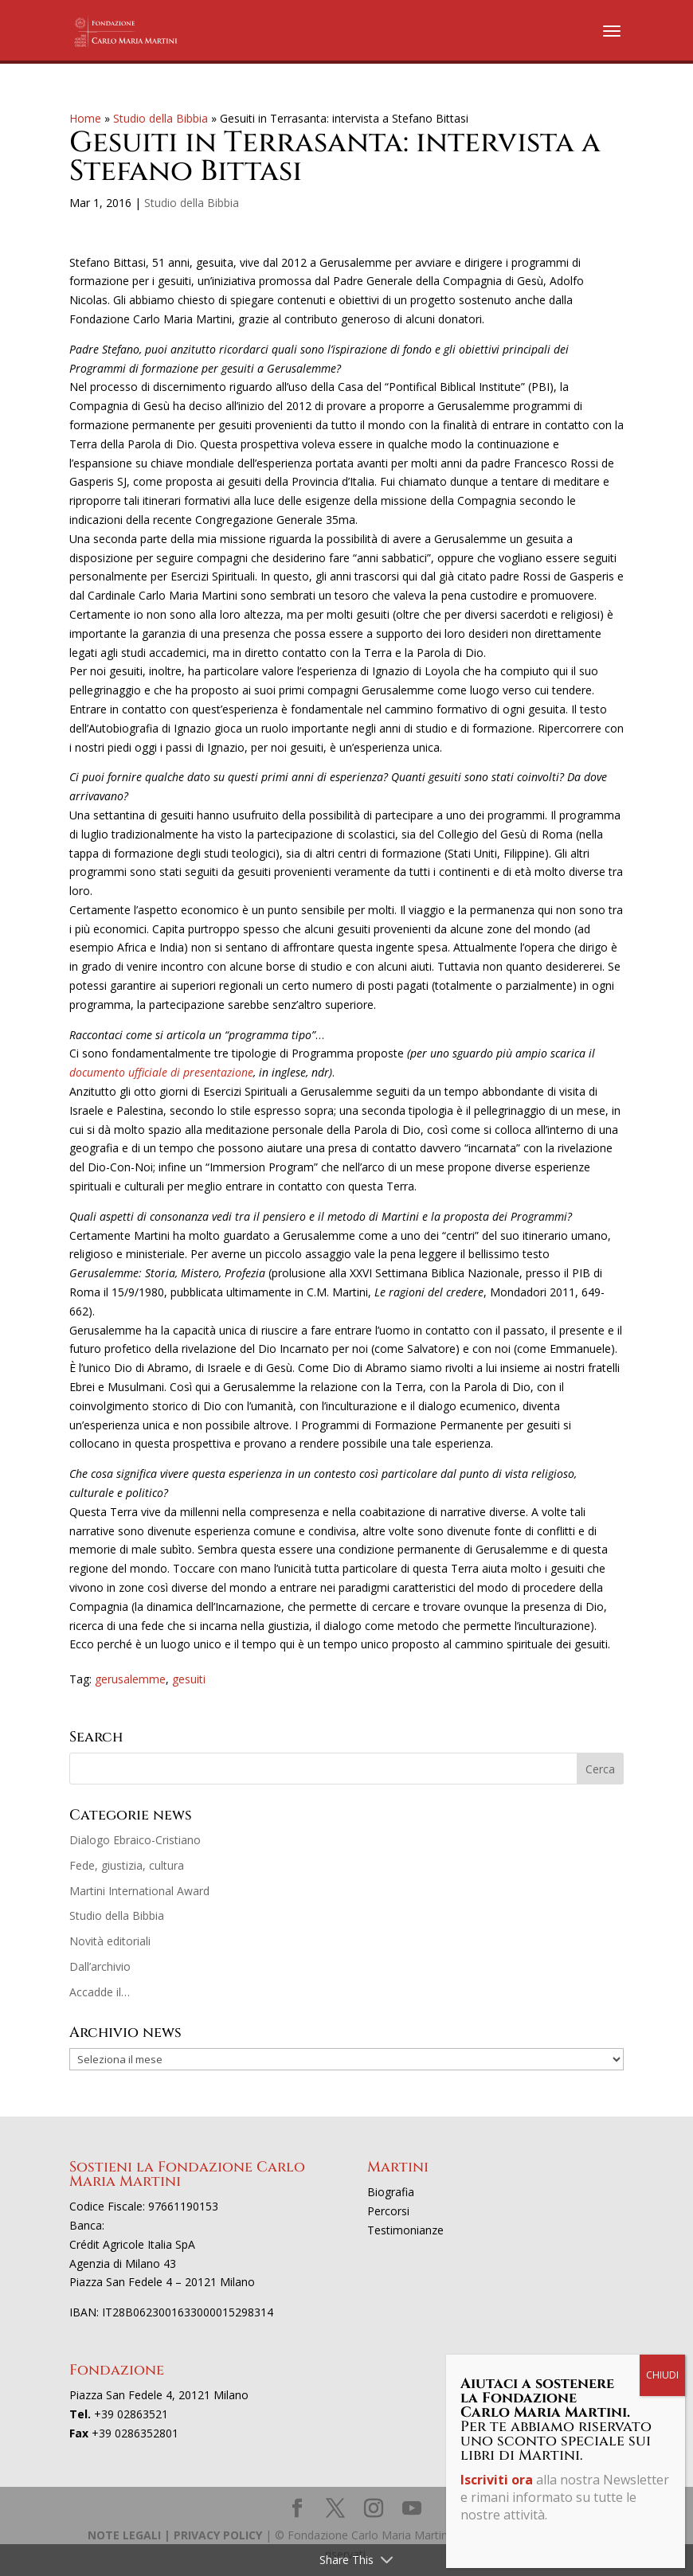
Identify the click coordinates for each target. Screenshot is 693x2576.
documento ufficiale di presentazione (161, 1072)
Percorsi (388, 2210)
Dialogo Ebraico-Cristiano (135, 1839)
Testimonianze (405, 2230)
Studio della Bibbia (160, 118)
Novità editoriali (110, 1941)
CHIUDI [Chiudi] (662, 2375)
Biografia (390, 2191)
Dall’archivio (100, 1966)
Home (85, 118)
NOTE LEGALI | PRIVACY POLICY (175, 2535)
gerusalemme (130, 1679)
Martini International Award (139, 1890)
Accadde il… (99, 1991)
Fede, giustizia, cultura (126, 1865)
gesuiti (189, 1679)
